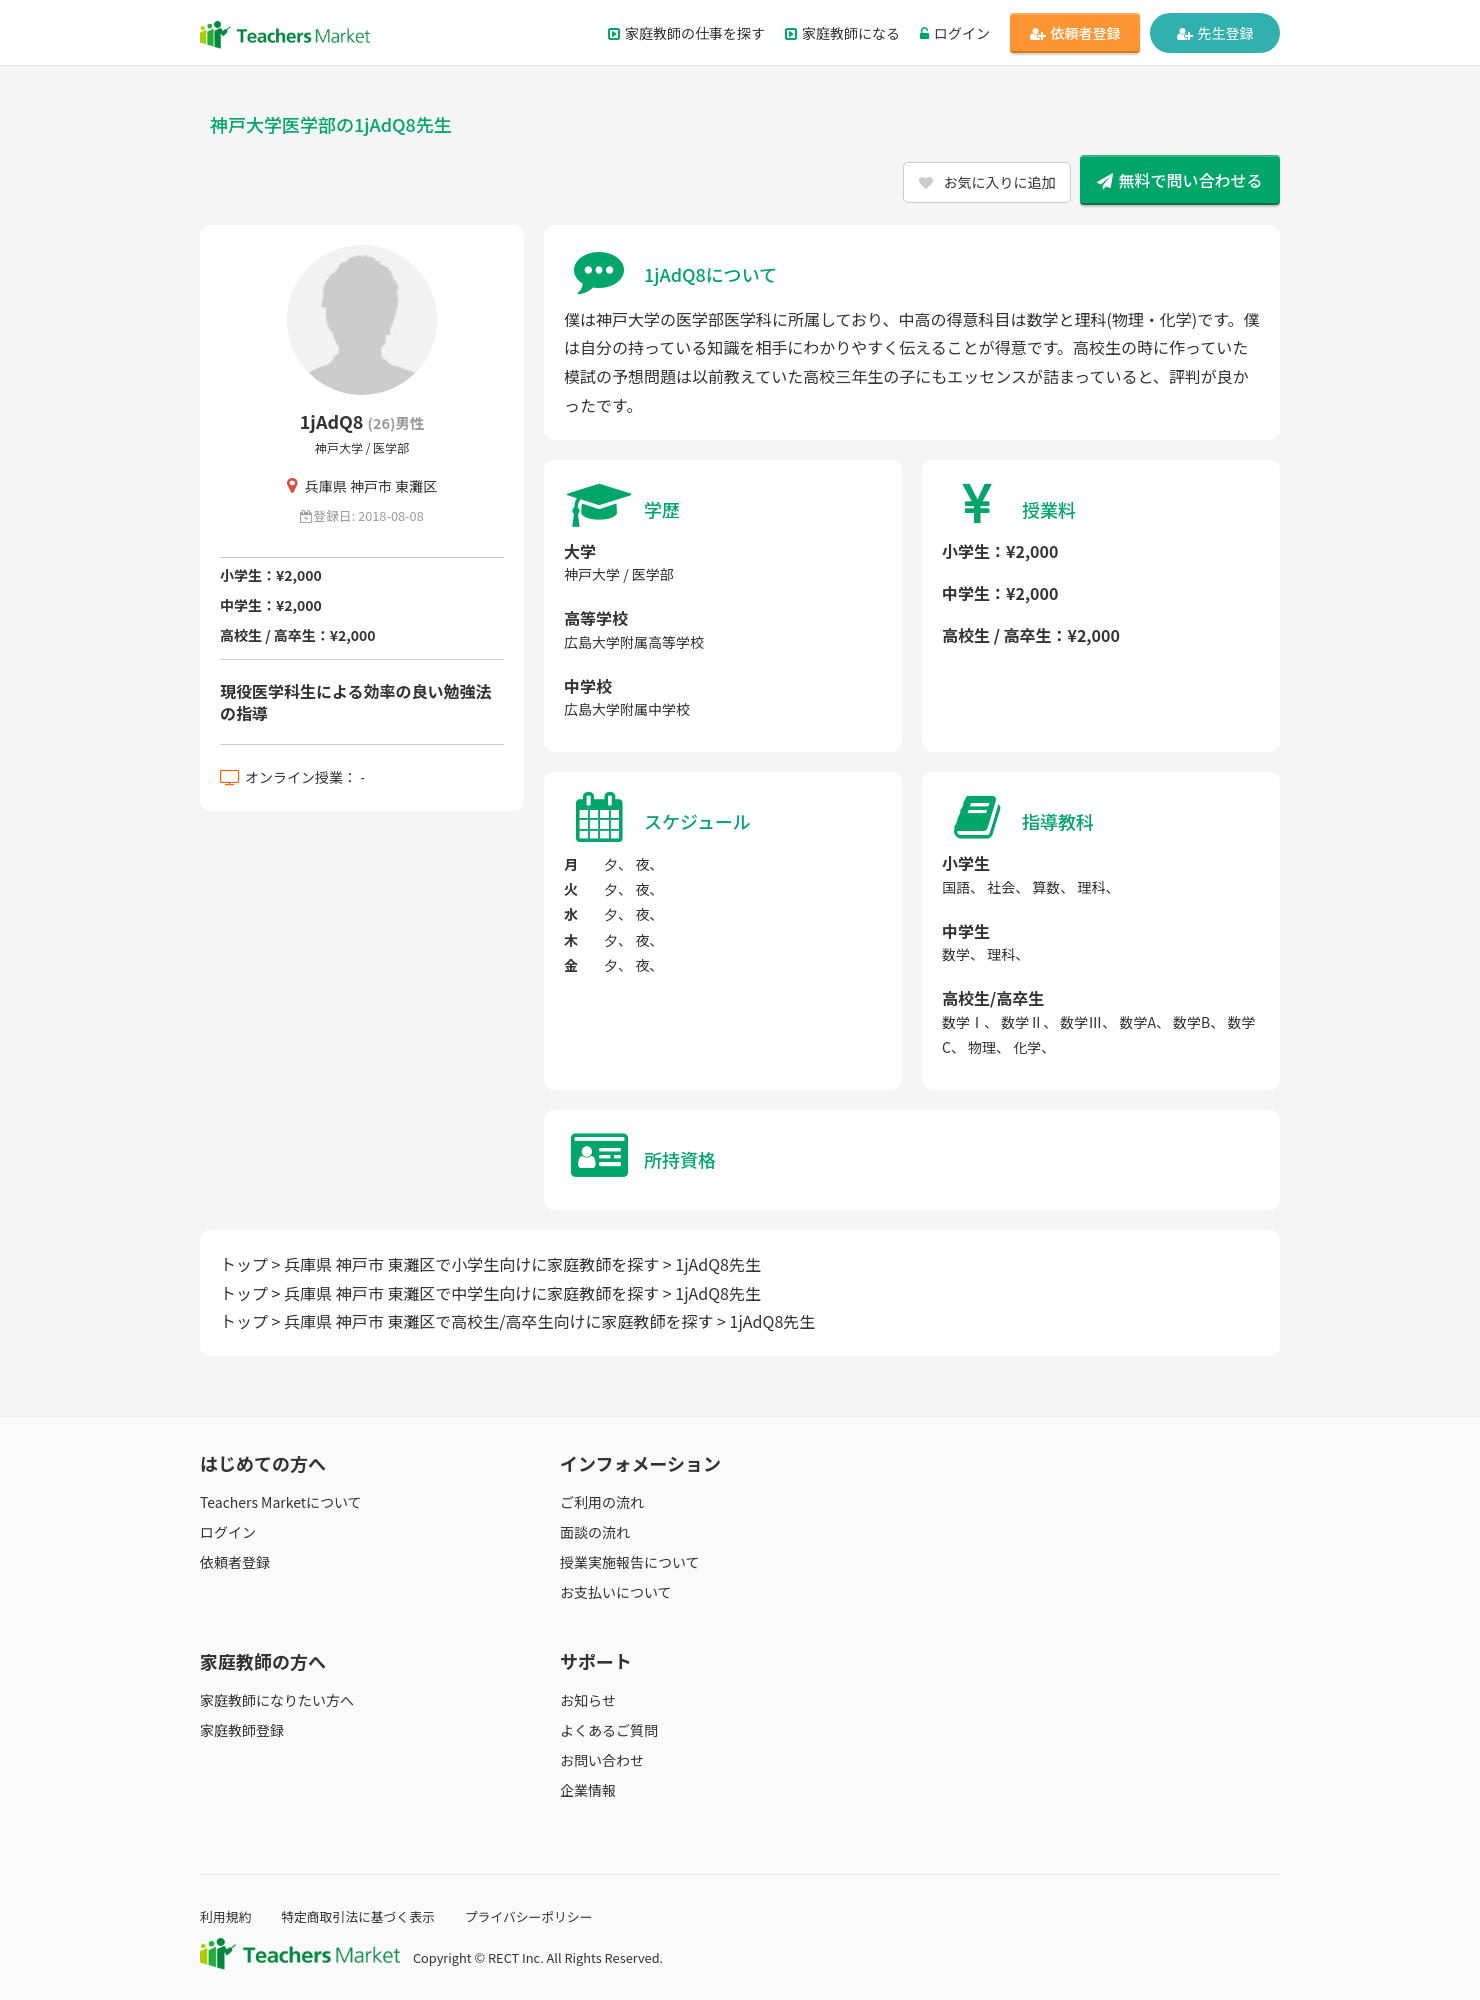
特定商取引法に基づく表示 (358, 1916)
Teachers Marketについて (281, 1502)
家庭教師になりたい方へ (277, 1700)
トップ (244, 1264)
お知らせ (588, 1700)
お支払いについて (616, 1592)
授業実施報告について (630, 1562)
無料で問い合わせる (1179, 180)
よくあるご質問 (609, 1730)
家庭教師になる (842, 33)
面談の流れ (595, 1532)
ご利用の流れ (602, 1502)
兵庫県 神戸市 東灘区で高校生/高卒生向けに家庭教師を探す (498, 1321)
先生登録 (1215, 33)
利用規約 (225, 1916)
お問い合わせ (602, 1760)
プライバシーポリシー (529, 1916)
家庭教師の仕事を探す (686, 33)
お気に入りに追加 (987, 182)
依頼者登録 (1075, 33)
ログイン (955, 33)
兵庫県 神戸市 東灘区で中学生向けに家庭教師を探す (471, 1293)
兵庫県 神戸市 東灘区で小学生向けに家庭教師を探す (471, 1264)
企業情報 (588, 1790)
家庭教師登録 (242, 1730)
